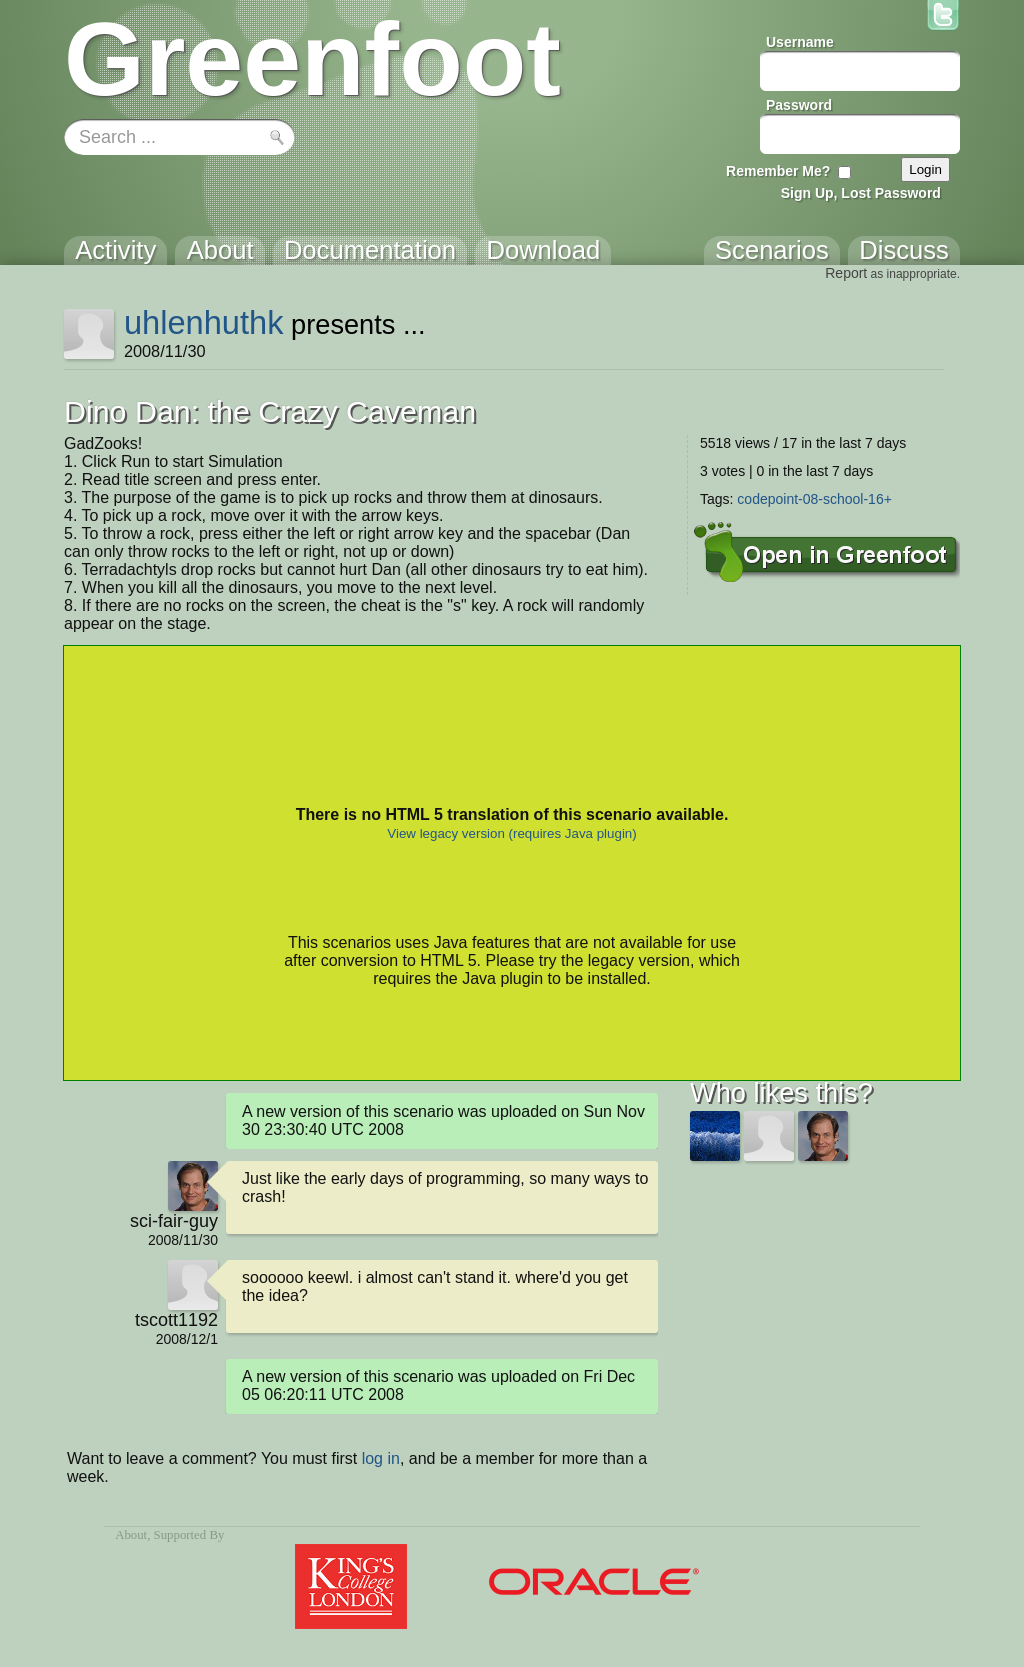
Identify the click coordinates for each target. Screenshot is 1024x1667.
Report (846, 273)
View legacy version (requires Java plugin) (511, 833)
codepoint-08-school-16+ (814, 499)
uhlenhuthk (204, 322)
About (131, 1535)
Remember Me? (778, 171)
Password (799, 105)
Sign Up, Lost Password (861, 193)
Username (800, 42)
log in (381, 1458)
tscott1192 (176, 1320)
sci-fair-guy (174, 1221)
